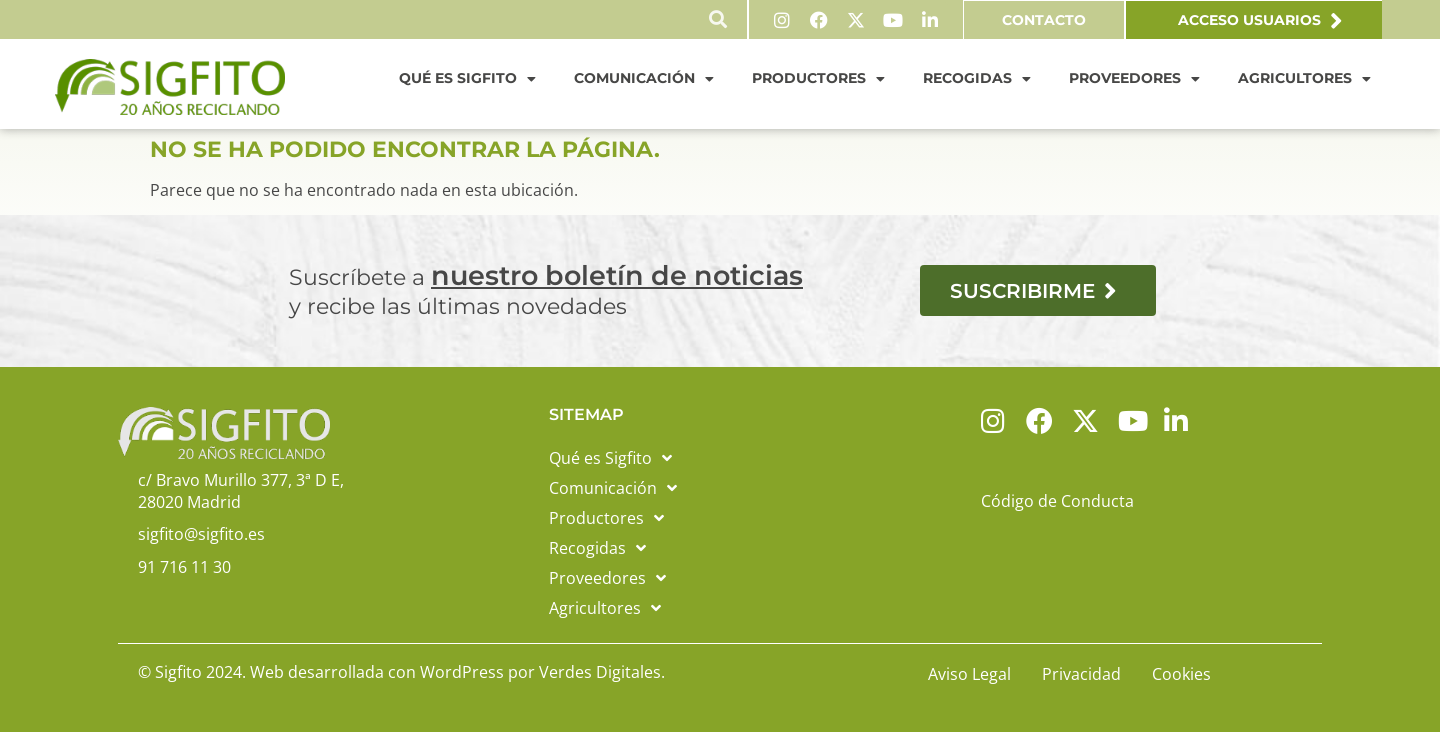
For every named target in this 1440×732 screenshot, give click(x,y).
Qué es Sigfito (467, 78)
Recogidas (977, 78)
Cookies (1181, 673)
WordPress (462, 671)
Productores (818, 78)
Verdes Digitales (600, 671)
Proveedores (1134, 78)
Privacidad (1081, 673)
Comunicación (644, 78)
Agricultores (1304, 78)
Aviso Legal (969, 673)
